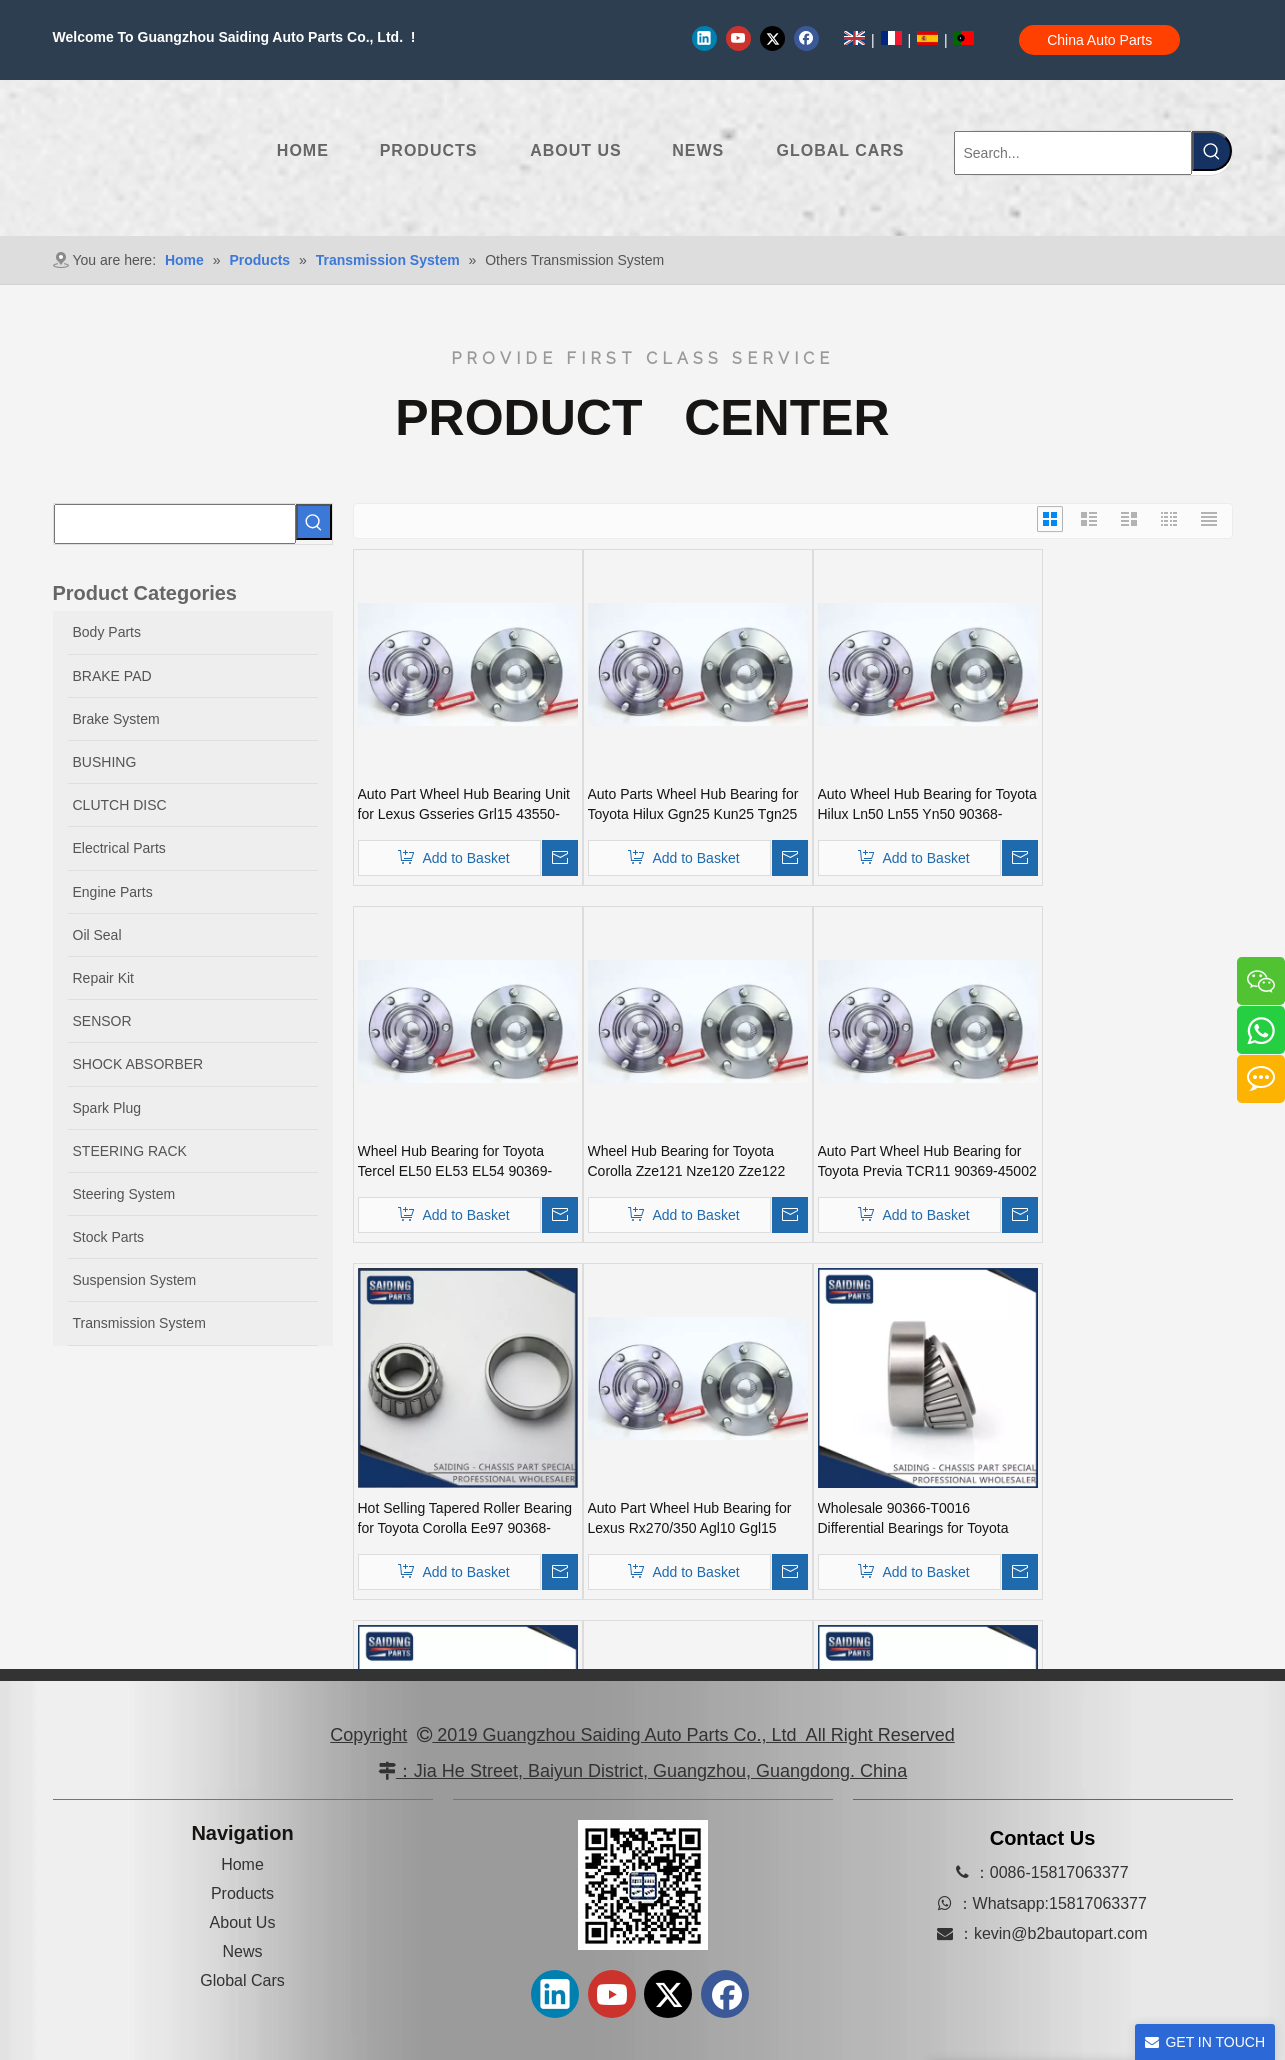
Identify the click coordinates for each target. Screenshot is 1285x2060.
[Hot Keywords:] (1212, 151)
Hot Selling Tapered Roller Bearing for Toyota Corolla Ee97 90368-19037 (465, 1519)
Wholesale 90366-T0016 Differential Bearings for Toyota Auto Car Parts (913, 1519)
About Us (243, 1922)
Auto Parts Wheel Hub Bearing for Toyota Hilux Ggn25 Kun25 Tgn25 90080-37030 (693, 805)
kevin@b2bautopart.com (1061, 1933)
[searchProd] (175, 524)
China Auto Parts (1099, 40)
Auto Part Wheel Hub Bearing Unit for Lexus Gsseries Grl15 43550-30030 (464, 805)
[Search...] (1073, 153)
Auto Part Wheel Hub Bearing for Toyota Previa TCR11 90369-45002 (927, 1161)
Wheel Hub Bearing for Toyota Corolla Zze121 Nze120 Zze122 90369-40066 (687, 1162)
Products (242, 1893)
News (242, 1951)
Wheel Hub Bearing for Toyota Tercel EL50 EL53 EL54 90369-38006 (455, 1162)
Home (242, 1864)
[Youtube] (738, 38)
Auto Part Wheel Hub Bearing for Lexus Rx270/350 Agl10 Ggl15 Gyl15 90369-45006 (690, 1519)
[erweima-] (643, 1885)
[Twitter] (772, 38)
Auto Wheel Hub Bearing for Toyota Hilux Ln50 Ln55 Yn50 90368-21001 (927, 805)
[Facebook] (806, 38)
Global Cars (242, 1980)
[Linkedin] (704, 38)
